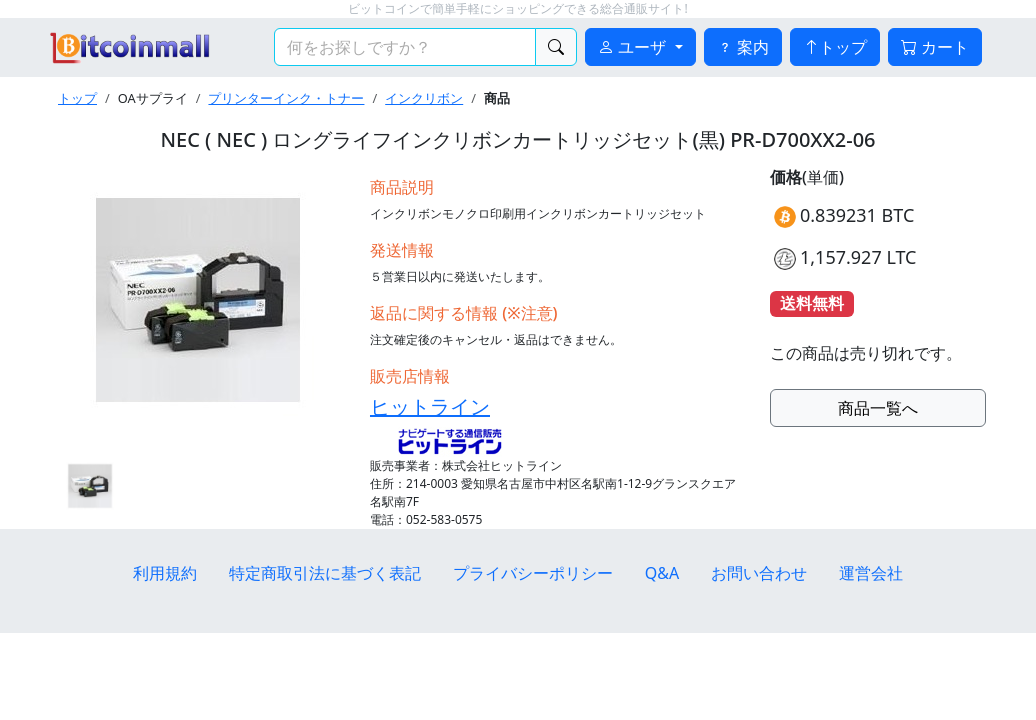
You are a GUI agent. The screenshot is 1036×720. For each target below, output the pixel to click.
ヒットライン (430, 406)
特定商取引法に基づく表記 (325, 573)
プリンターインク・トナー (286, 98)
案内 (743, 47)
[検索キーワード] (405, 47)
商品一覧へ (878, 408)
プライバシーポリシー (533, 573)
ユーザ (634, 47)
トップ (835, 47)
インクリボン (424, 98)
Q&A (662, 573)
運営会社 (871, 573)
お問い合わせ (759, 573)
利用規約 (165, 573)
